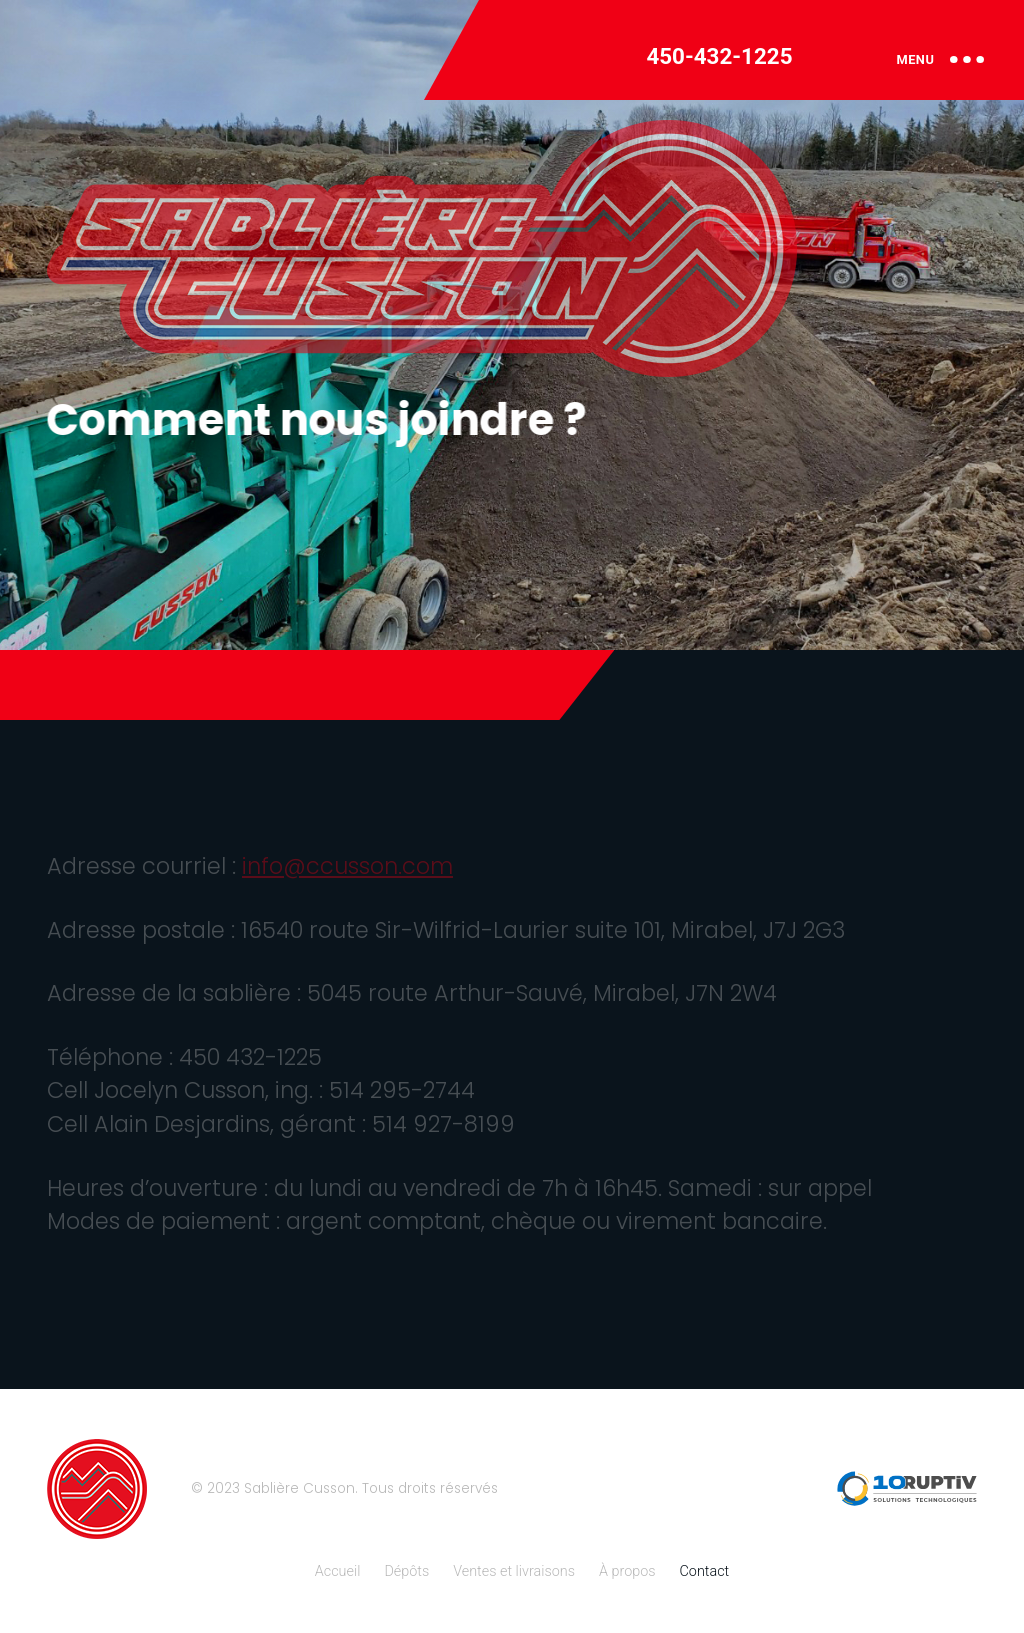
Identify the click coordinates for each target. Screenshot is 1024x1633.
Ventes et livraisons (514, 1571)
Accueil (338, 1571)
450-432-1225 (719, 56)
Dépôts (406, 1571)
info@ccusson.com (347, 866)
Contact (705, 1571)
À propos (627, 1571)
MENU (940, 59)
